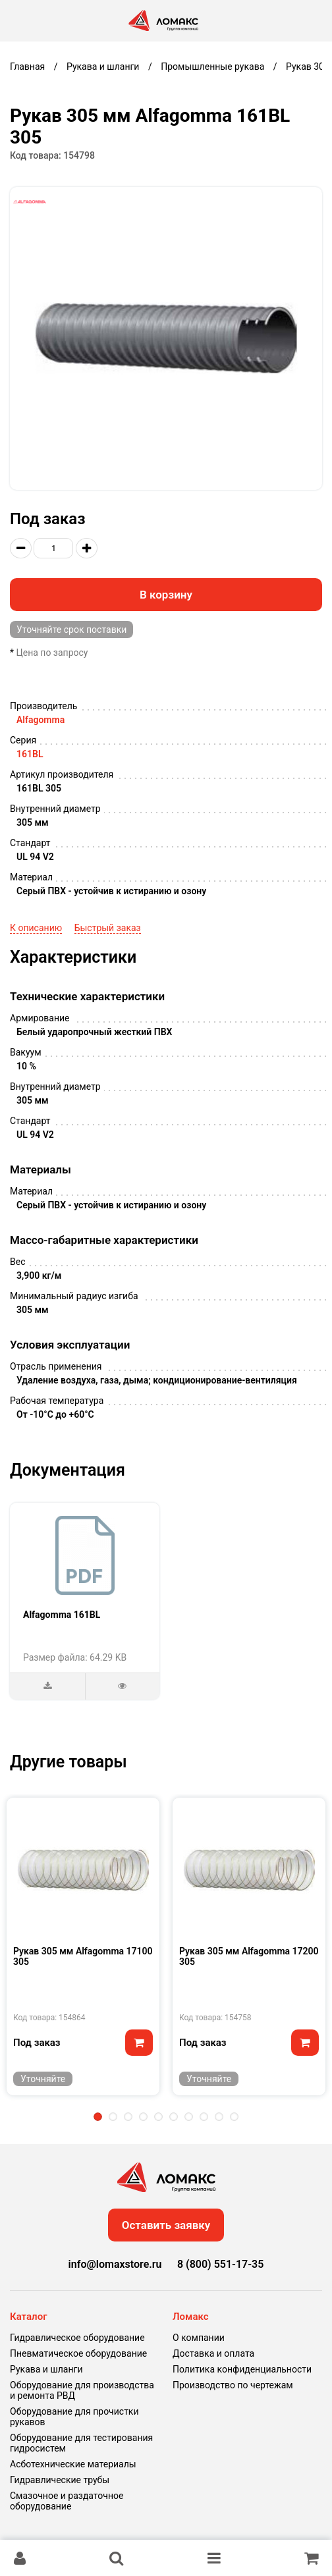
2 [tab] (113, 2116)
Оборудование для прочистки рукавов (74, 2416)
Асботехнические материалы (73, 2464)
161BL (29, 754)
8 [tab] (204, 2116)
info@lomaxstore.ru (115, 2264)
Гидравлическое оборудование (77, 2337)
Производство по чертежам (233, 2385)
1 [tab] (98, 2116)
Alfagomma (40, 719)
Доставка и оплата (213, 2353)
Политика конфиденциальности (242, 2369)
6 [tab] (173, 2116)
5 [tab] (158, 2116)
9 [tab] (219, 2116)
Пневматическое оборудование (78, 2353)
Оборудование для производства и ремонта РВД (82, 2390)
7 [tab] (188, 2116)
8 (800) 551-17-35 (220, 2264)
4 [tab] (143, 2116)
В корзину (166, 594)
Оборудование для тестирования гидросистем (81, 2443)
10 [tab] (234, 2116)
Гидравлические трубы (59, 2480)
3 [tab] (128, 2116)
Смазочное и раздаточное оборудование (66, 2500)
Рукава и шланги (46, 2369)
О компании (199, 2337)
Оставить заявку (166, 2225)
